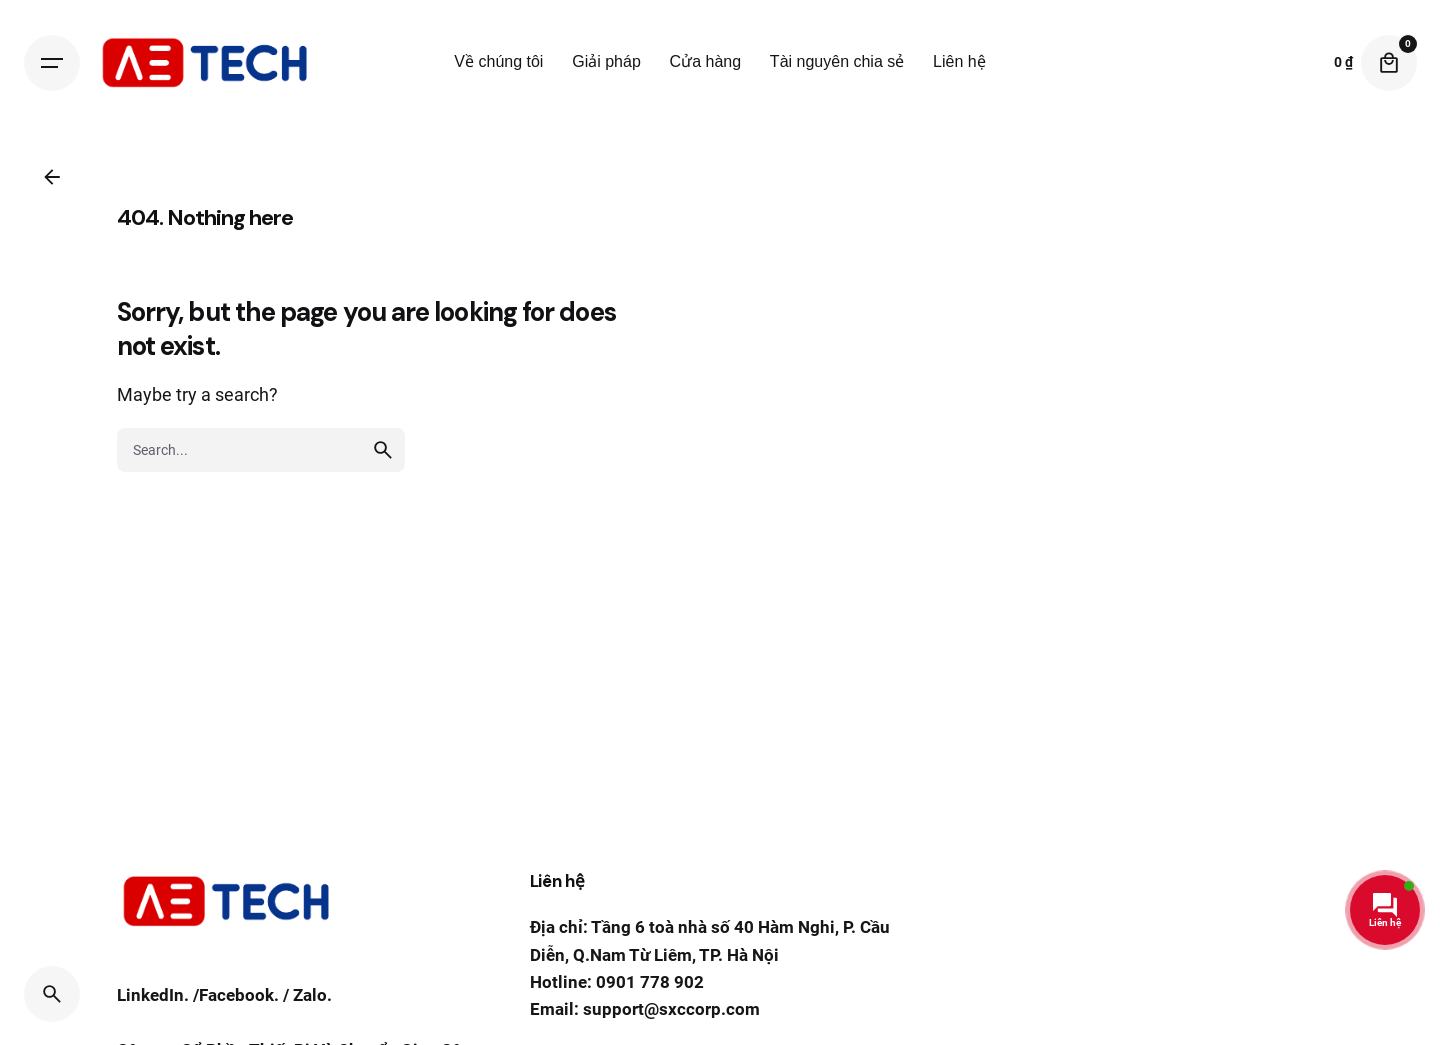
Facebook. (239, 1000)
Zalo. (312, 1000)
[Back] (52, 177)
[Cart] (1389, 63)
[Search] (52, 994)
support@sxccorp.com (671, 1009)
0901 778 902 (650, 982)
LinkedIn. (153, 1000)
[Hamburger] (52, 63)
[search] (383, 501)
